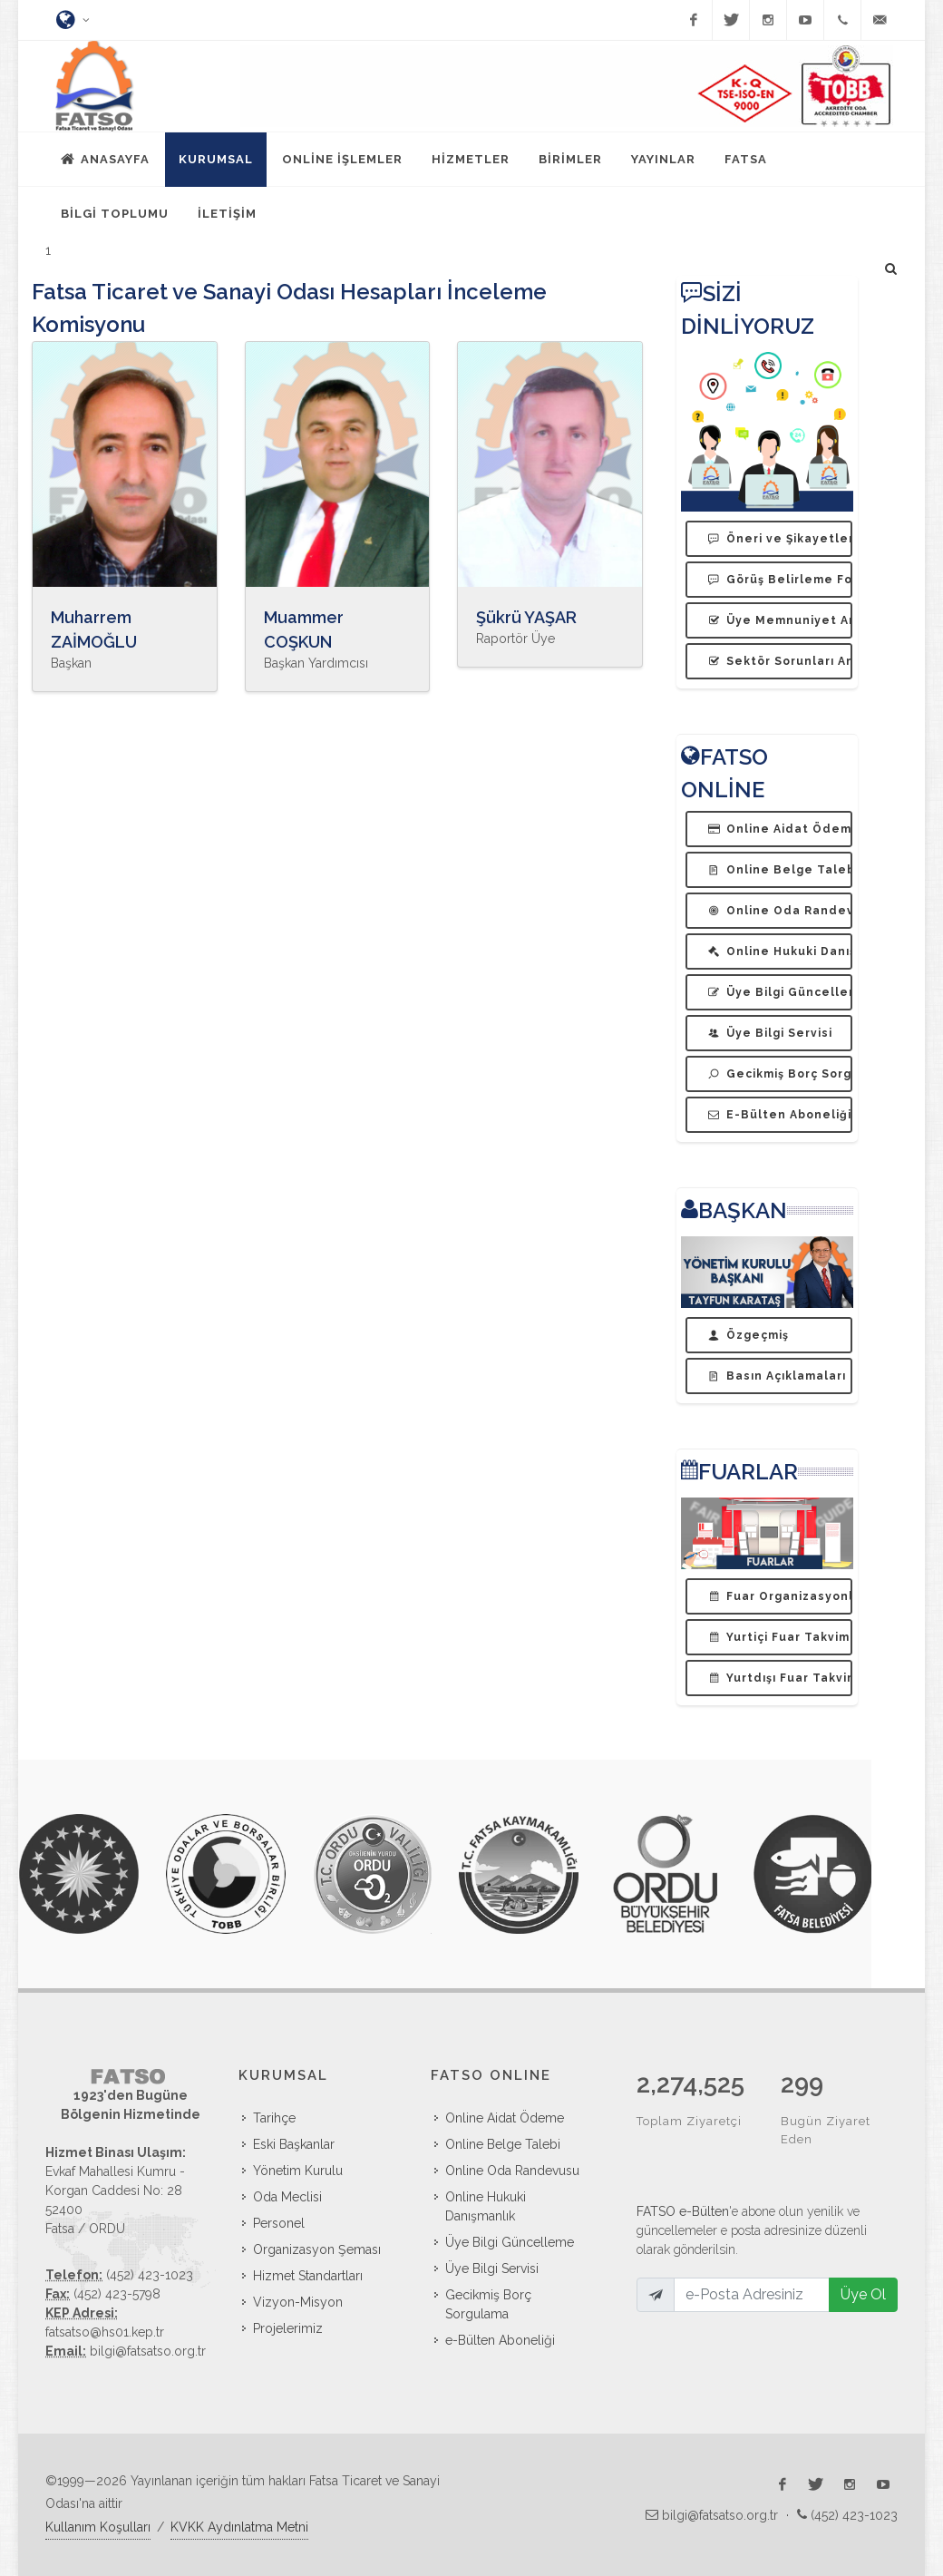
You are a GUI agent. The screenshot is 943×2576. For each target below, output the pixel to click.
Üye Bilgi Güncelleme (509, 2242)
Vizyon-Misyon (298, 2302)
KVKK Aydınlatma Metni (239, 2527)
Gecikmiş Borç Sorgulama (488, 2304)
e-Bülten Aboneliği (500, 2340)
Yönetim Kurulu (298, 2170)
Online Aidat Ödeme (504, 2118)
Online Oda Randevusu (512, 2170)
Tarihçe (274, 2118)
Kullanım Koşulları (98, 2527)
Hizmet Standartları (308, 2276)
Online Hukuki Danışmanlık (485, 2206)
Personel (279, 2223)
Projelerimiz (288, 2328)
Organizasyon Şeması (317, 2249)
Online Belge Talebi (502, 2144)
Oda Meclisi (287, 2197)
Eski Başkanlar (294, 2144)
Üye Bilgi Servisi (492, 2268)
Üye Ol (863, 2256)
